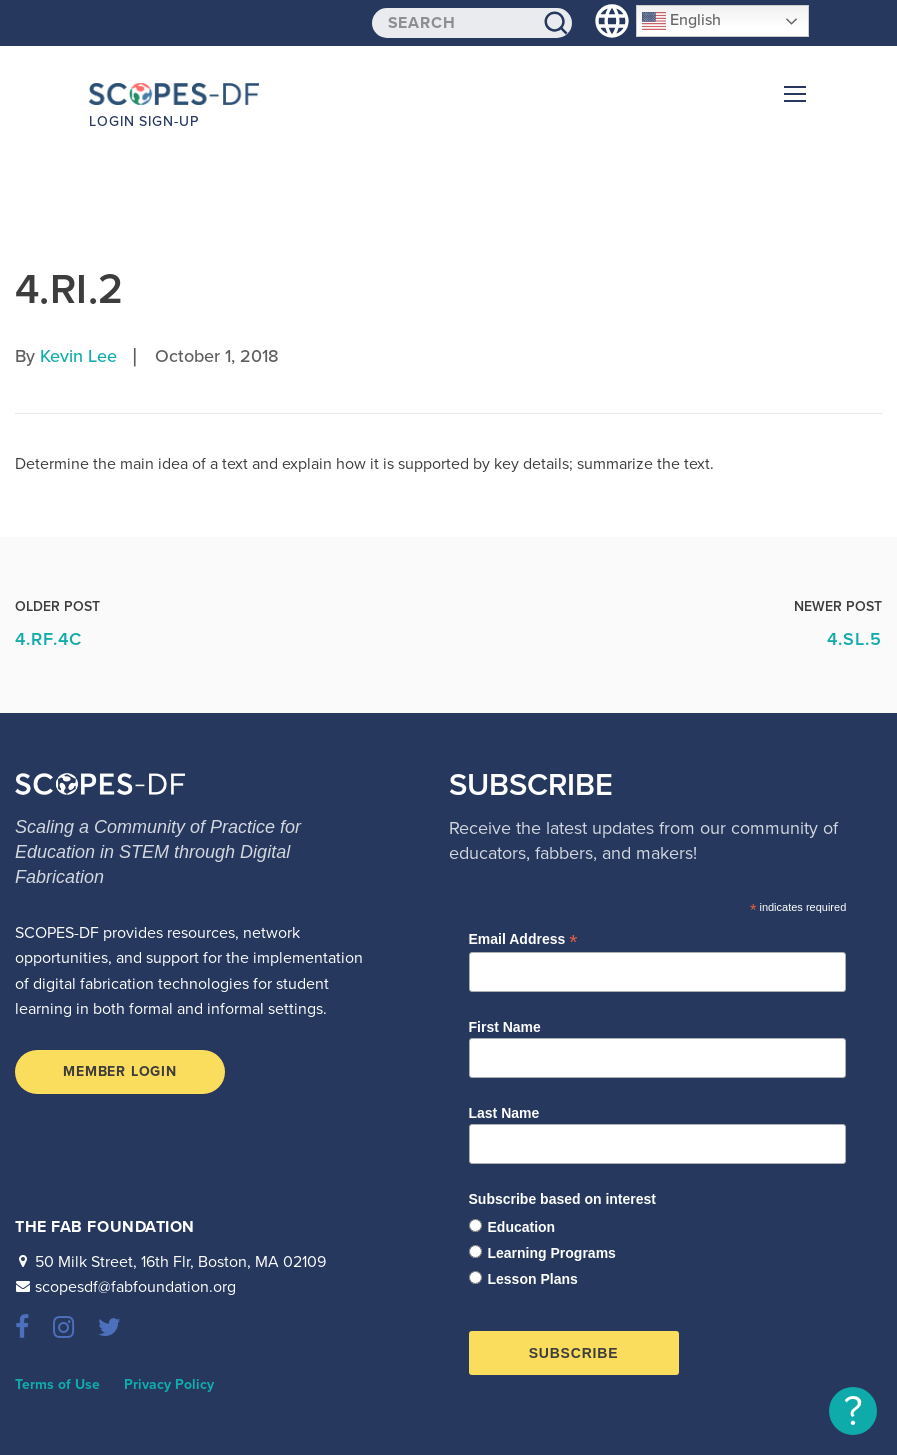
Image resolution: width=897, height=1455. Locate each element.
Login (112, 121)
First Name (505, 1027)
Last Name (504, 1113)
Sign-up (169, 121)
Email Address (523, 939)
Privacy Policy (169, 1384)
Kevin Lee (78, 356)
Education (522, 1227)
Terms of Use (57, 1384)
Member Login (120, 1071)
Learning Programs (552, 1253)
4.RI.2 (69, 289)
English (681, 21)
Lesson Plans (533, 1279)
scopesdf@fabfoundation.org (135, 1287)
